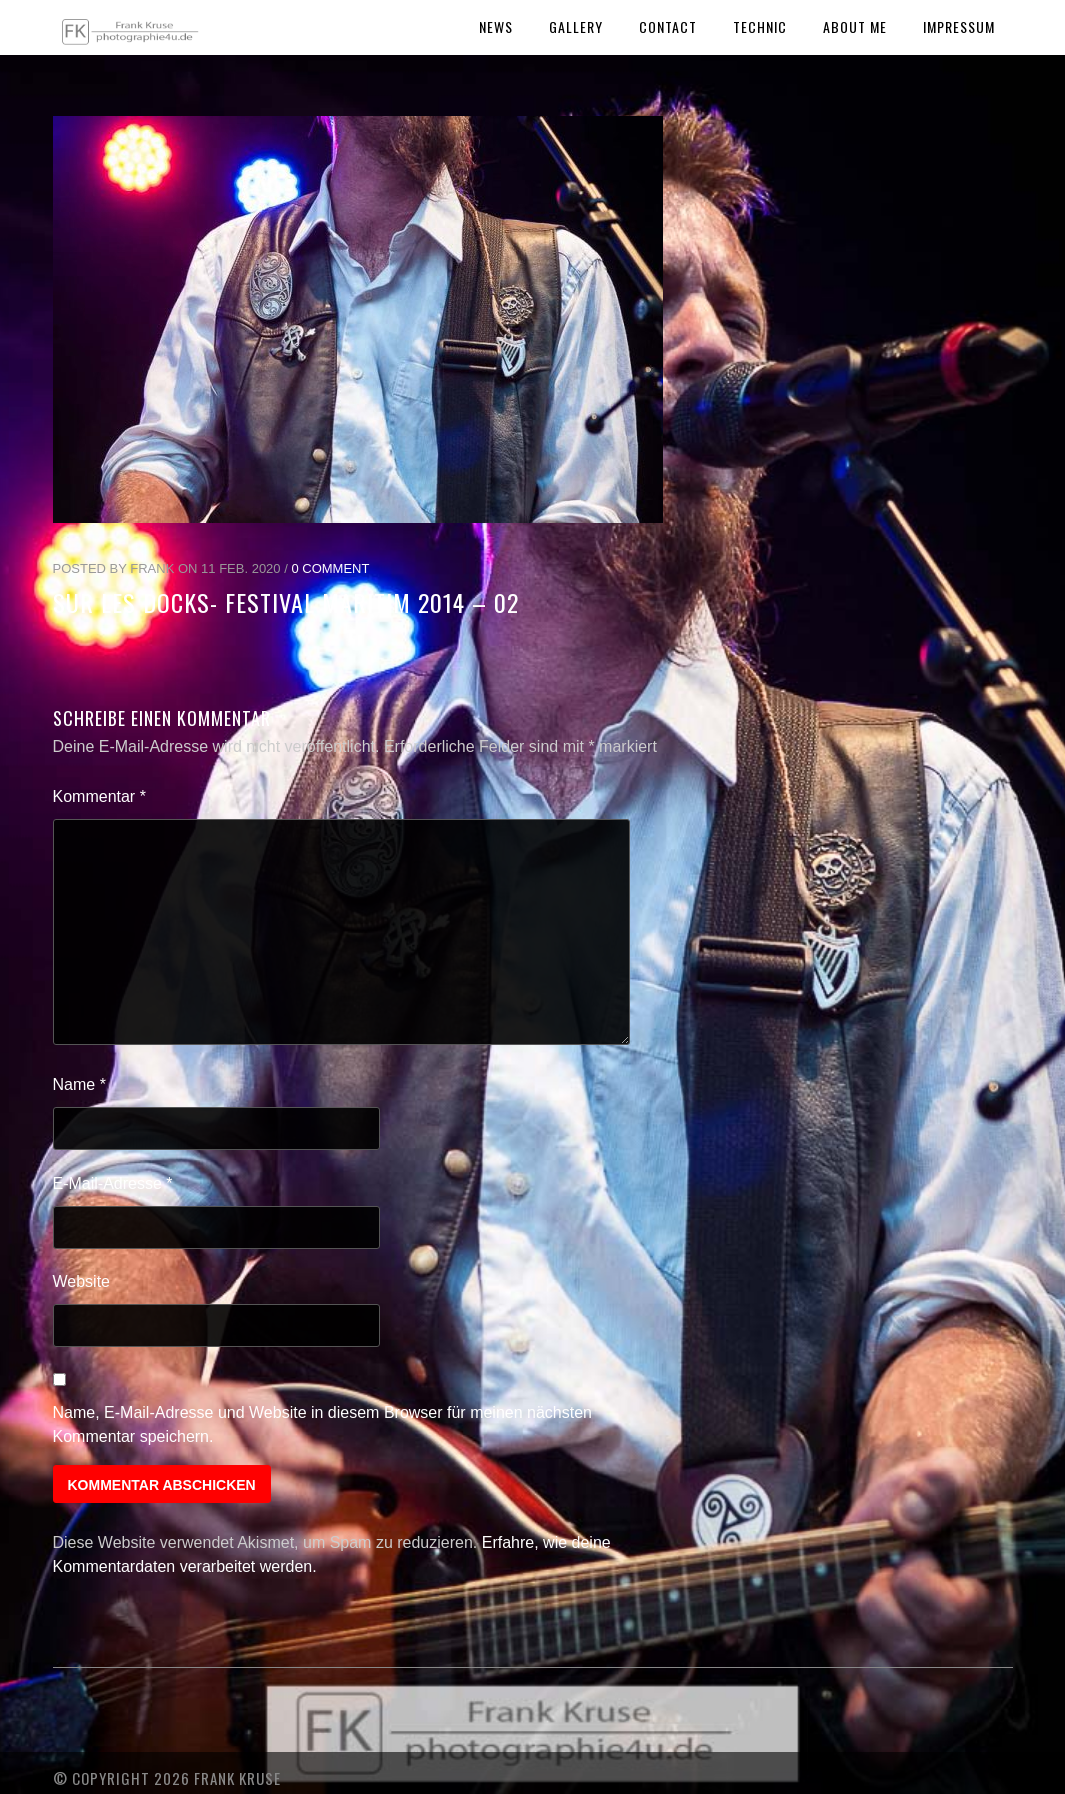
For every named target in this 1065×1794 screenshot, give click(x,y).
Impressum (959, 26)
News (496, 26)
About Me (855, 26)
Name (79, 1084)
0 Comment (330, 568)
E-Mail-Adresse (113, 1183)
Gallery (576, 26)
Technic (760, 26)
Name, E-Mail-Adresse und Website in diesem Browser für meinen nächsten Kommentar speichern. (323, 1424)
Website (82, 1281)
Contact (668, 26)
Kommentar (99, 796)
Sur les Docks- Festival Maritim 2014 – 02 (286, 602)
